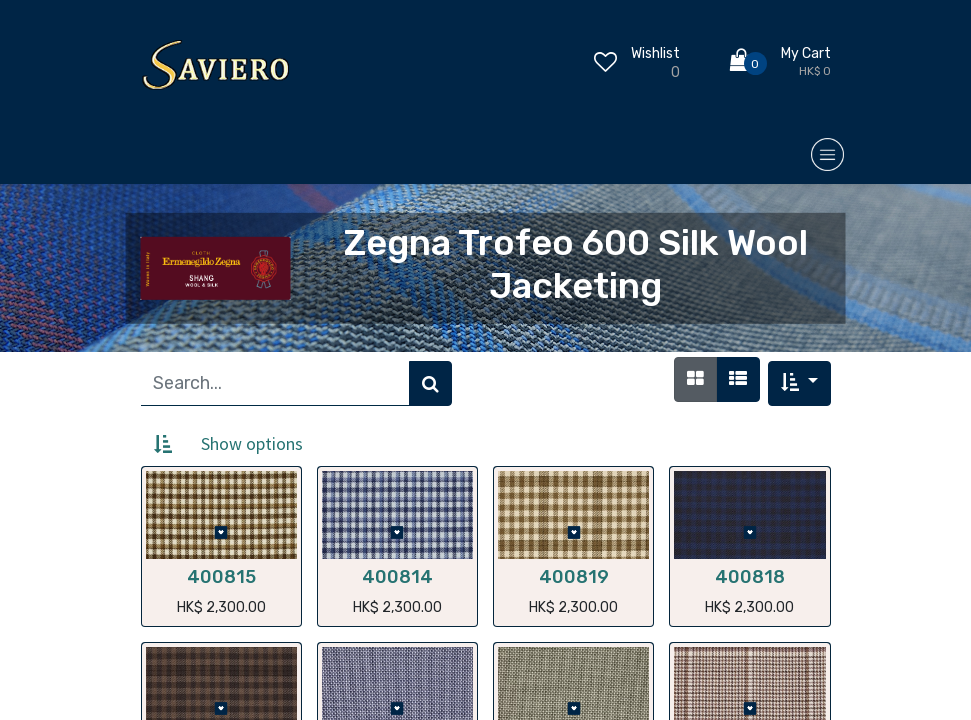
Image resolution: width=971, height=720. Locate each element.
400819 (574, 577)
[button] (799, 383)
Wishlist (655, 53)
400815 (221, 577)
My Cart (806, 53)
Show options (252, 443)
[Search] (430, 383)
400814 (397, 577)
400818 (750, 577)
